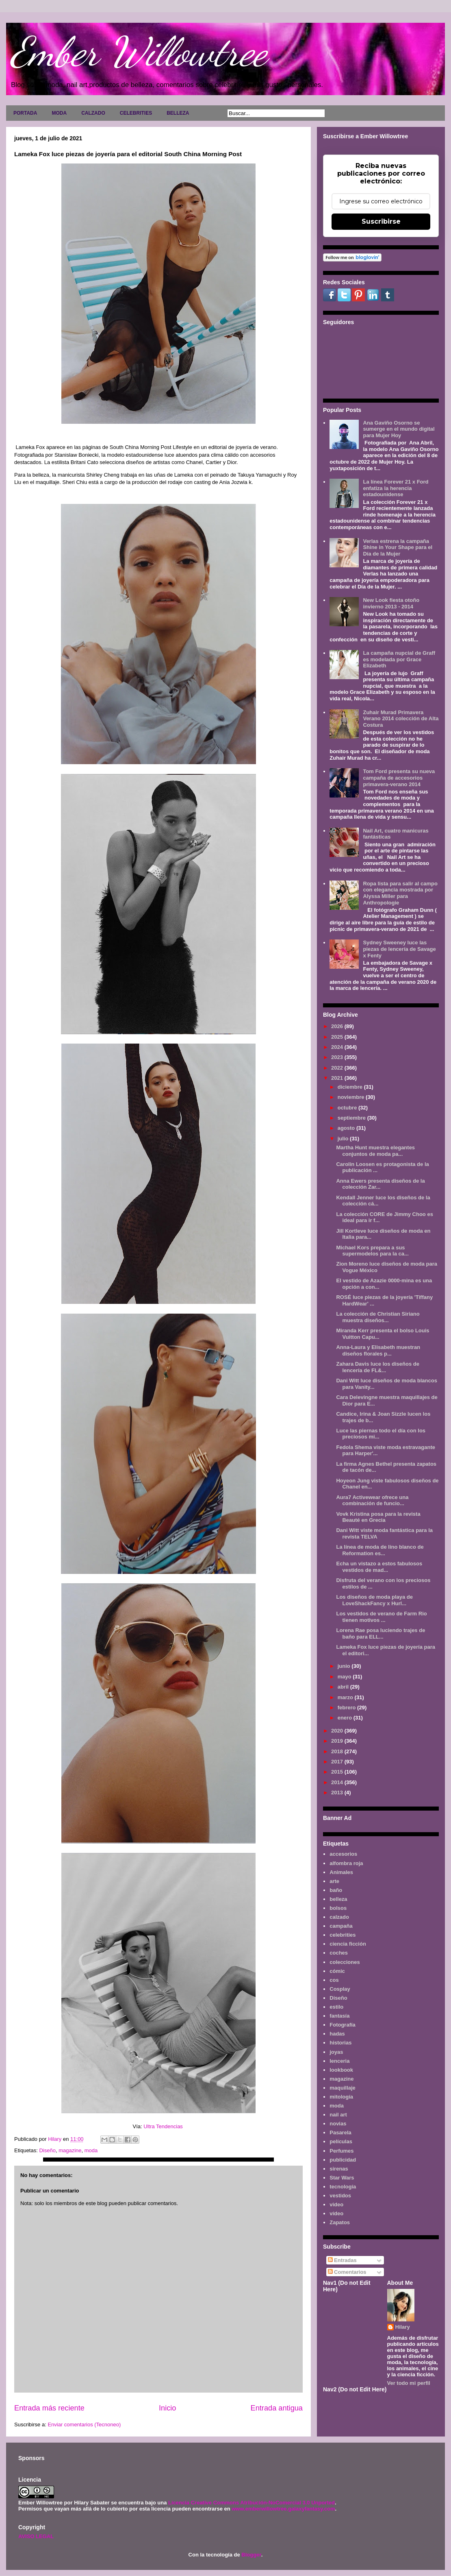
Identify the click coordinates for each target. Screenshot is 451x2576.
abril (344, 1687)
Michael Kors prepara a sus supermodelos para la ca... (372, 1250)
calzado (339, 1917)
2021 (338, 1078)
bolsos (338, 1908)
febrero (347, 1707)
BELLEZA (178, 113)
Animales (341, 1872)
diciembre (351, 1087)
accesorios (343, 1854)
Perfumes (341, 2151)
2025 (338, 1037)
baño (336, 1890)
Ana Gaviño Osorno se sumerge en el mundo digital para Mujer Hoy (398, 429)
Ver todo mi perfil (408, 2383)
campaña (341, 1926)
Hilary (402, 2327)
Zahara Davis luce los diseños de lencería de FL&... (377, 1367)
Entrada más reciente (49, 2408)
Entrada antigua (277, 2408)
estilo (336, 2007)
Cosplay (340, 1989)
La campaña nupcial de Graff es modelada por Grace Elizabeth (399, 659)
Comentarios (347, 2272)
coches (339, 1953)
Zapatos (340, 2222)
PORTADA (25, 113)
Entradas (342, 2260)
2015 (338, 1772)
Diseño (47, 2150)
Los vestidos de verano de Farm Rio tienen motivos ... (381, 1617)
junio (345, 1666)
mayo (345, 1677)
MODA (59, 113)
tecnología (343, 2187)
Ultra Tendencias (163, 2126)
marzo (346, 1697)
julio (344, 1138)
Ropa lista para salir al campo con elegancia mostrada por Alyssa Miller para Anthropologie (400, 893)
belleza (338, 1899)
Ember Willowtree (138, 51)
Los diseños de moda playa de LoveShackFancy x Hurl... (374, 1600)
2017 (338, 1762)
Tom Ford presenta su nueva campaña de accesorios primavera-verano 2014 (399, 777)
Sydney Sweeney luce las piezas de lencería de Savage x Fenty (399, 948)
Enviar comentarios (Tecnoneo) (84, 2424)
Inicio (167, 2408)
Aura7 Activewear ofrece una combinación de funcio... (372, 1500)
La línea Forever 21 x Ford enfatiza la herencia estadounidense (395, 488)
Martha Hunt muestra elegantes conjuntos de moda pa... (375, 1150)
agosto (347, 1128)
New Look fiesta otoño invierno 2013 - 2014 (391, 603)
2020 (338, 1731)
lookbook (341, 2070)
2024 (338, 1047)
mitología (341, 2097)
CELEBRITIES (136, 113)
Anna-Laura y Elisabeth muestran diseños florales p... (378, 1350)
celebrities (343, 1935)
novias (338, 2124)
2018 (338, 1751)
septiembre (352, 1118)
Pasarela (340, 2132)
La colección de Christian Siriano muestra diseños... (377, 1317)
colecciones (345, 1962)
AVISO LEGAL (36, 2536)
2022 (338, 1068)
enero (345, 1718)
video (336, 2204)
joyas (336, 2052)
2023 (338, 1057)
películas (341, 2141)
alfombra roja (346, 1863)
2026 (338, 1026)
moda (91, 2150)
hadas (337, 2034)
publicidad (343, 2160)
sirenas (339, 2169)
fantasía (339, 2016)
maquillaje (343, 2088)
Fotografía (343, 2025)
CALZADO (93, 113)
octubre (348, 1108)
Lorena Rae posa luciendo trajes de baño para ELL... (380, 1633)
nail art (338, 2115)
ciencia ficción (348, 1944)
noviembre (352, 1097)
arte (334, 1881)
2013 (338, 1792)
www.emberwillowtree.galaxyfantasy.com (283, 2509)
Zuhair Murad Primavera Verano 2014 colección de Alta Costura (400, 718)
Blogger (251, 2555)
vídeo (336, 2213)
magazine (70, 2150)
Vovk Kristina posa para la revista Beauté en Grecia (378, 1517)
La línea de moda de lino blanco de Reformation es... (379, 1550)
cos (334, 1980)
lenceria (339, 2061)
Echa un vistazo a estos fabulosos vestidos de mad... (379, 1566)
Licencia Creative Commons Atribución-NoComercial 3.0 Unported (251, 2503)
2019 (338, 1741)
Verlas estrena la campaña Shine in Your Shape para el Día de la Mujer (397, 547)
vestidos (340, 2195)
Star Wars (342, 2178)
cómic (337, 1971)
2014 (338, 1782)
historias (340, 2043)
